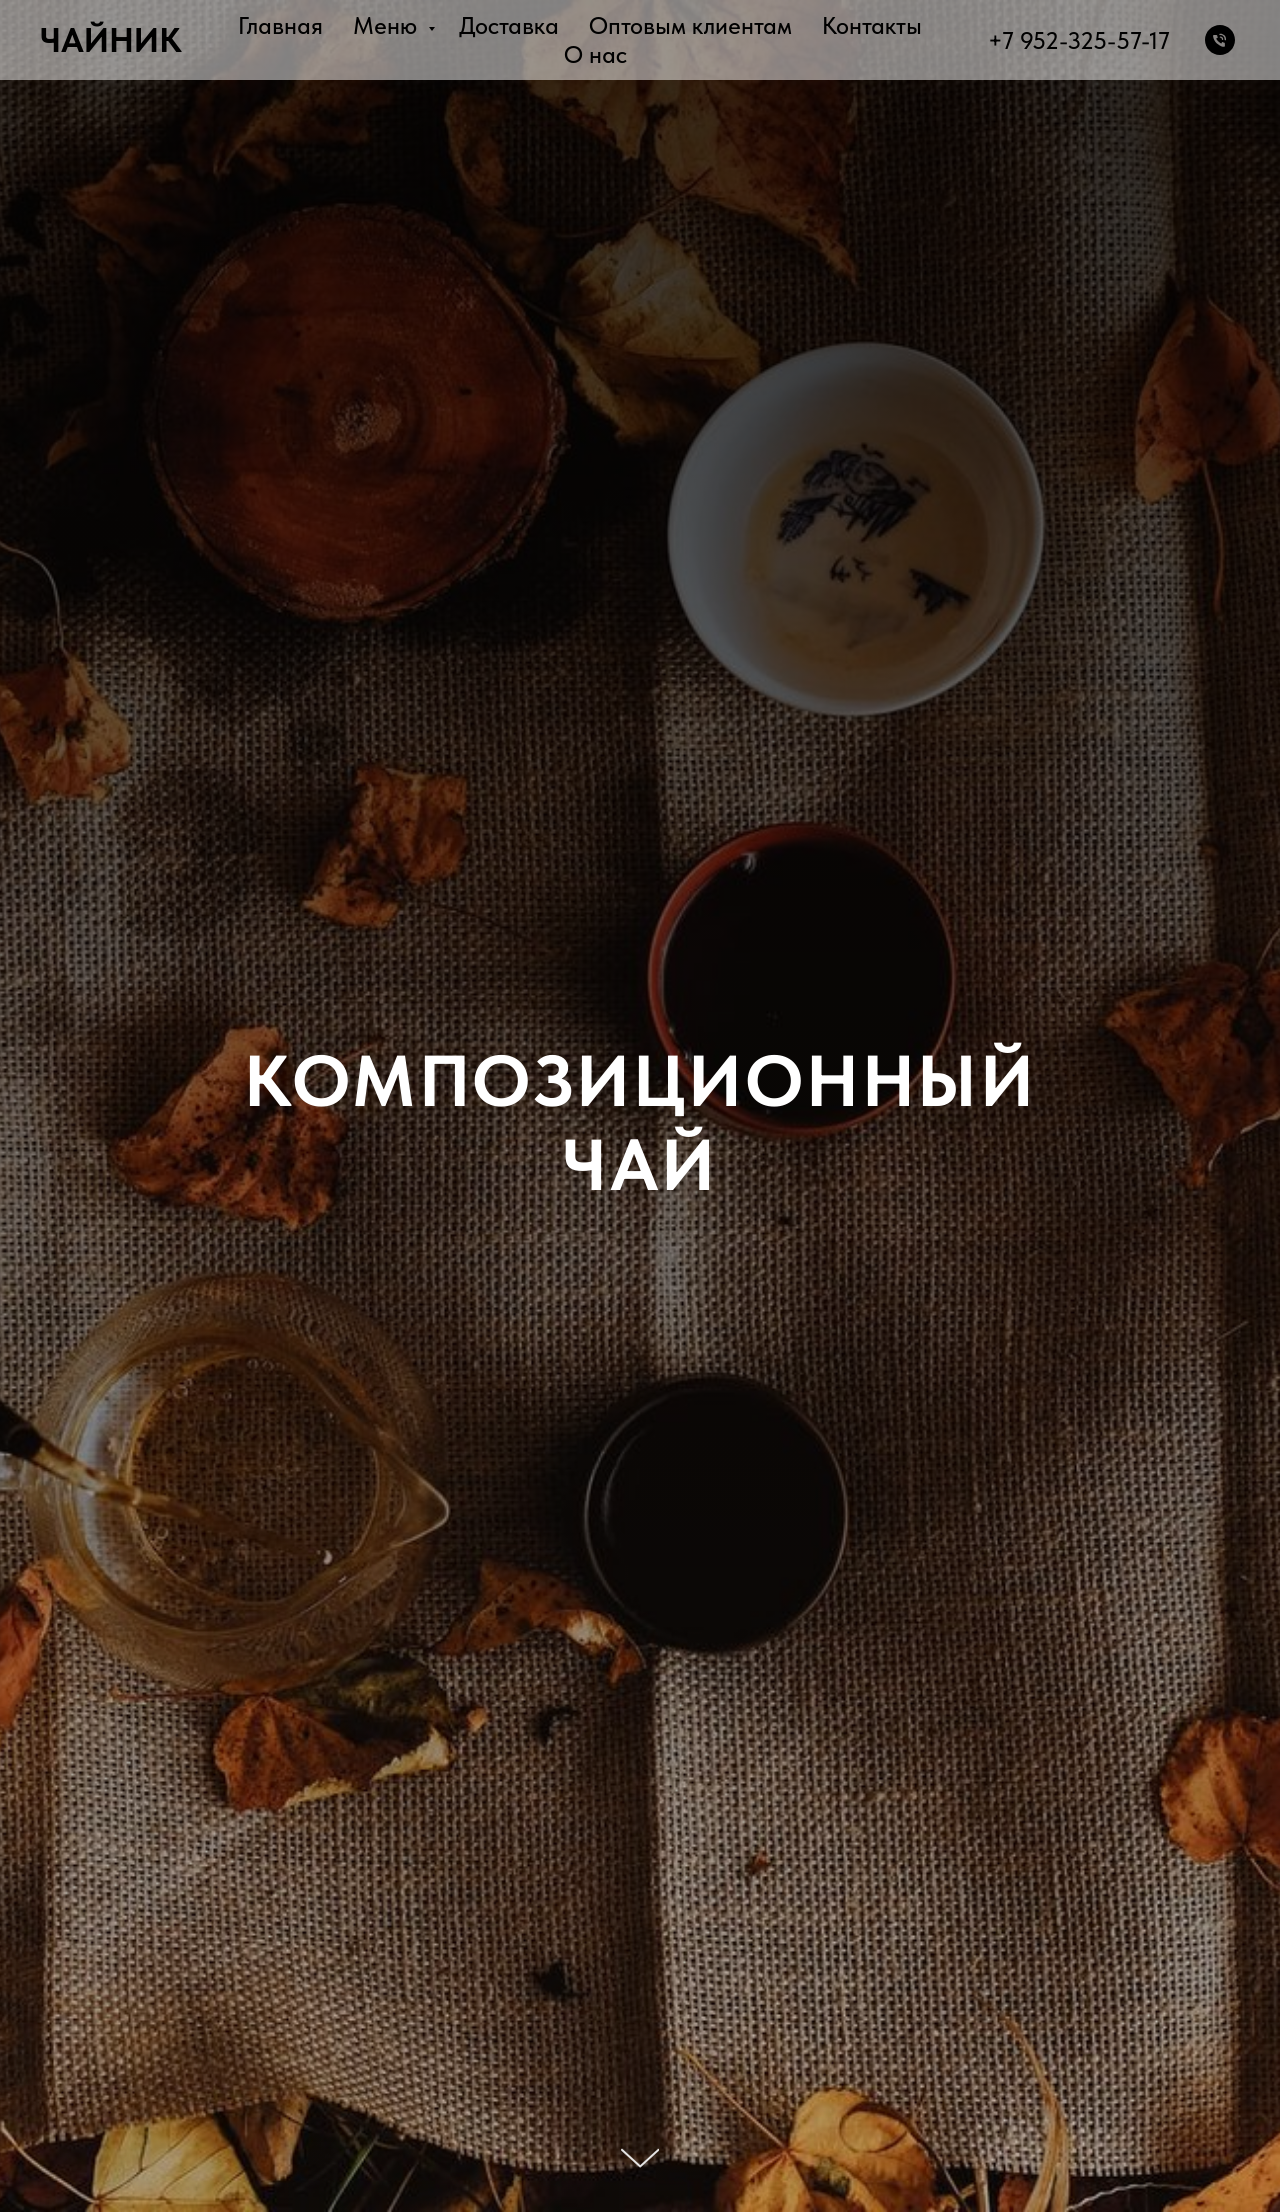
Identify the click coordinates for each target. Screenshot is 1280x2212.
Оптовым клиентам (690, 25)
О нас (595, 54)
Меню (388, 25)
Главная (280, 25)
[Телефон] (1220, 40)
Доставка (509, 25)
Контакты (872, 25)
